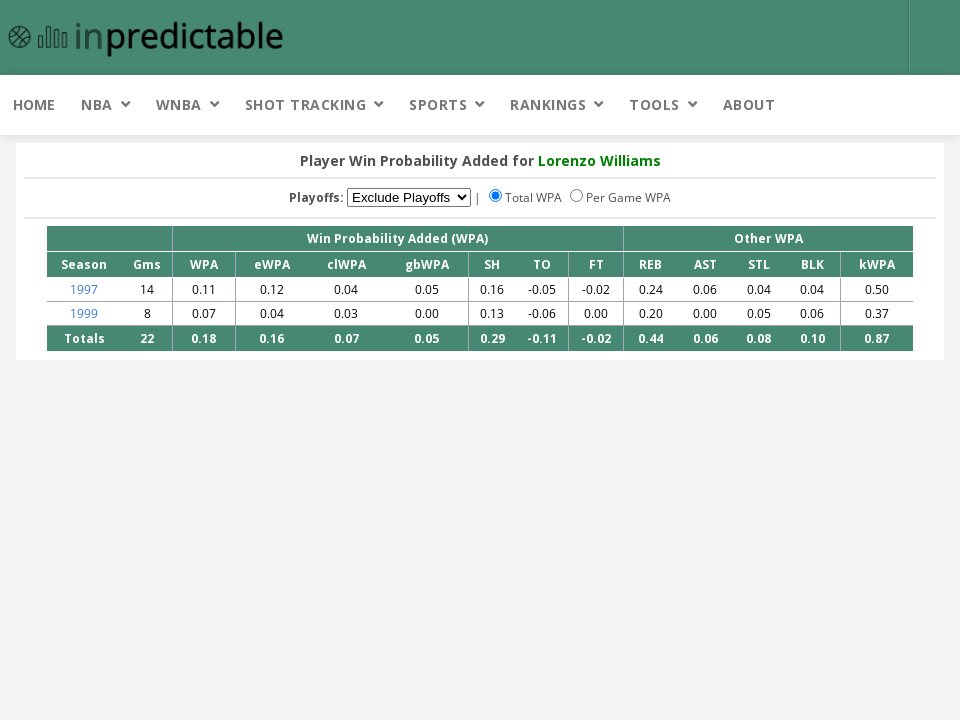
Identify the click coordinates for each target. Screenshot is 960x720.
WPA (204, 264)
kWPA (877, 264)
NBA (97, 104)
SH (492, 264)
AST (705, 264)
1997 (84, 289)
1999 (84, 313)
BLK (812, 264)
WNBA (179, 104)
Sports (438, 104)
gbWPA (427, 264)
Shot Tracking (306, 104)
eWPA (272, 264)
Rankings (548, 104)
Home (34, 104)
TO (542, 264)
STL (759, 264)
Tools (654, 104)
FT (596, 264)
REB (650, 264)
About (749, 104)
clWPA (346, 264)
